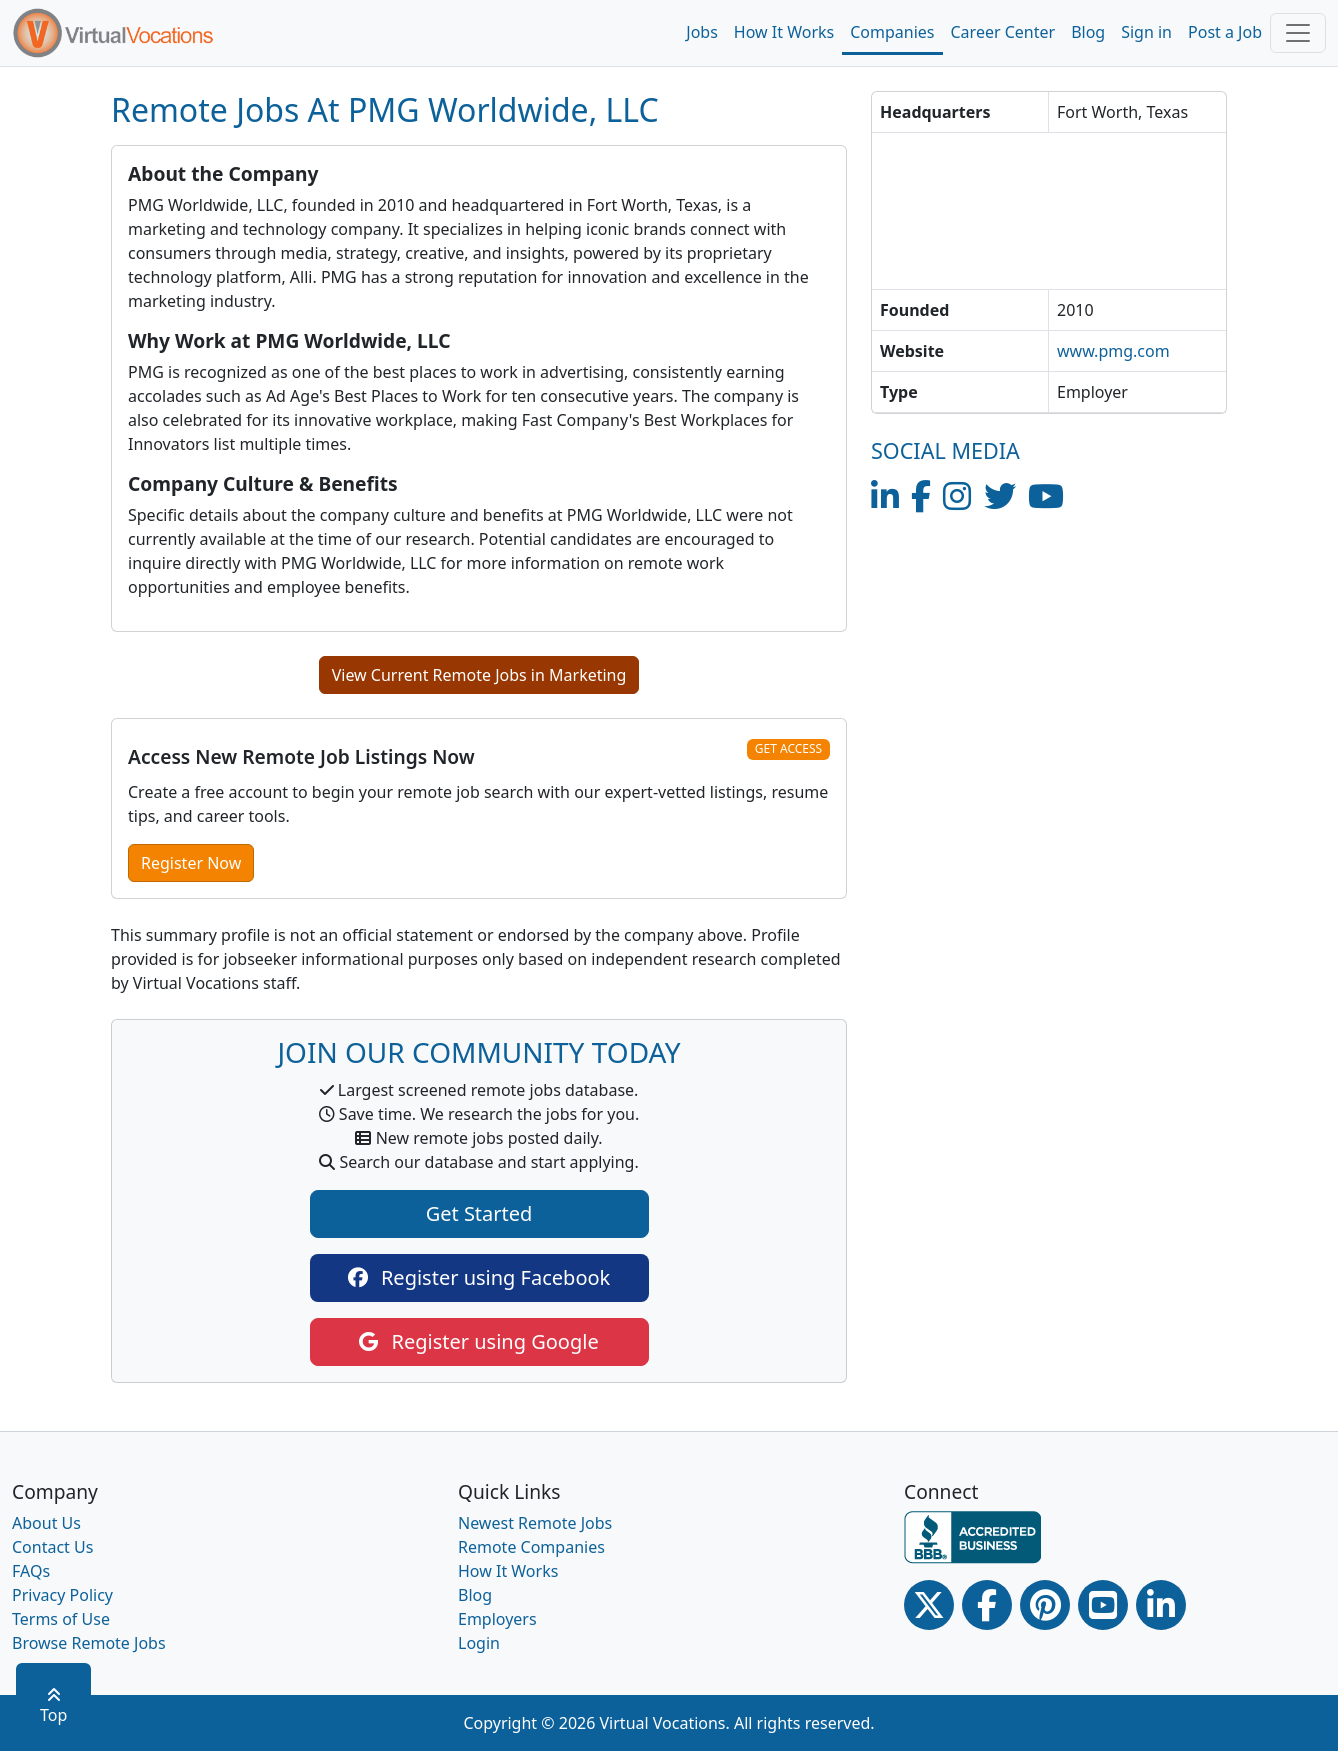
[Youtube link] (1103, 1605)
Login (479, 1643)
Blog (1088, 32)
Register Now (191, 863)
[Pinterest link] (1045, 1605)
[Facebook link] (987, 1605)
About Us (46, 1523)
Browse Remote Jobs (89, 1643)
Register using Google (478, 1341)
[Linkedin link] (1161, 1605)
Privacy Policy (62, 1595)
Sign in (1146, 32)
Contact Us (52, 1547)
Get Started (479, 1213)
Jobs (702, 32)
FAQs (31, 1571)
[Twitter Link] (929, 1605)
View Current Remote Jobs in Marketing (479, 675)
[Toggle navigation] (1298, 33)
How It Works (784, 32)
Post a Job (1225, 32)
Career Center (1003, 32)
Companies (892, 32)
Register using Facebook (479, 1277)
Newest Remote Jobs (535, 1523)
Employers (497, 1619)
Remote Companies (531, 1547)
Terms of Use (61, 1619)
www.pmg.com (1113, 351)
